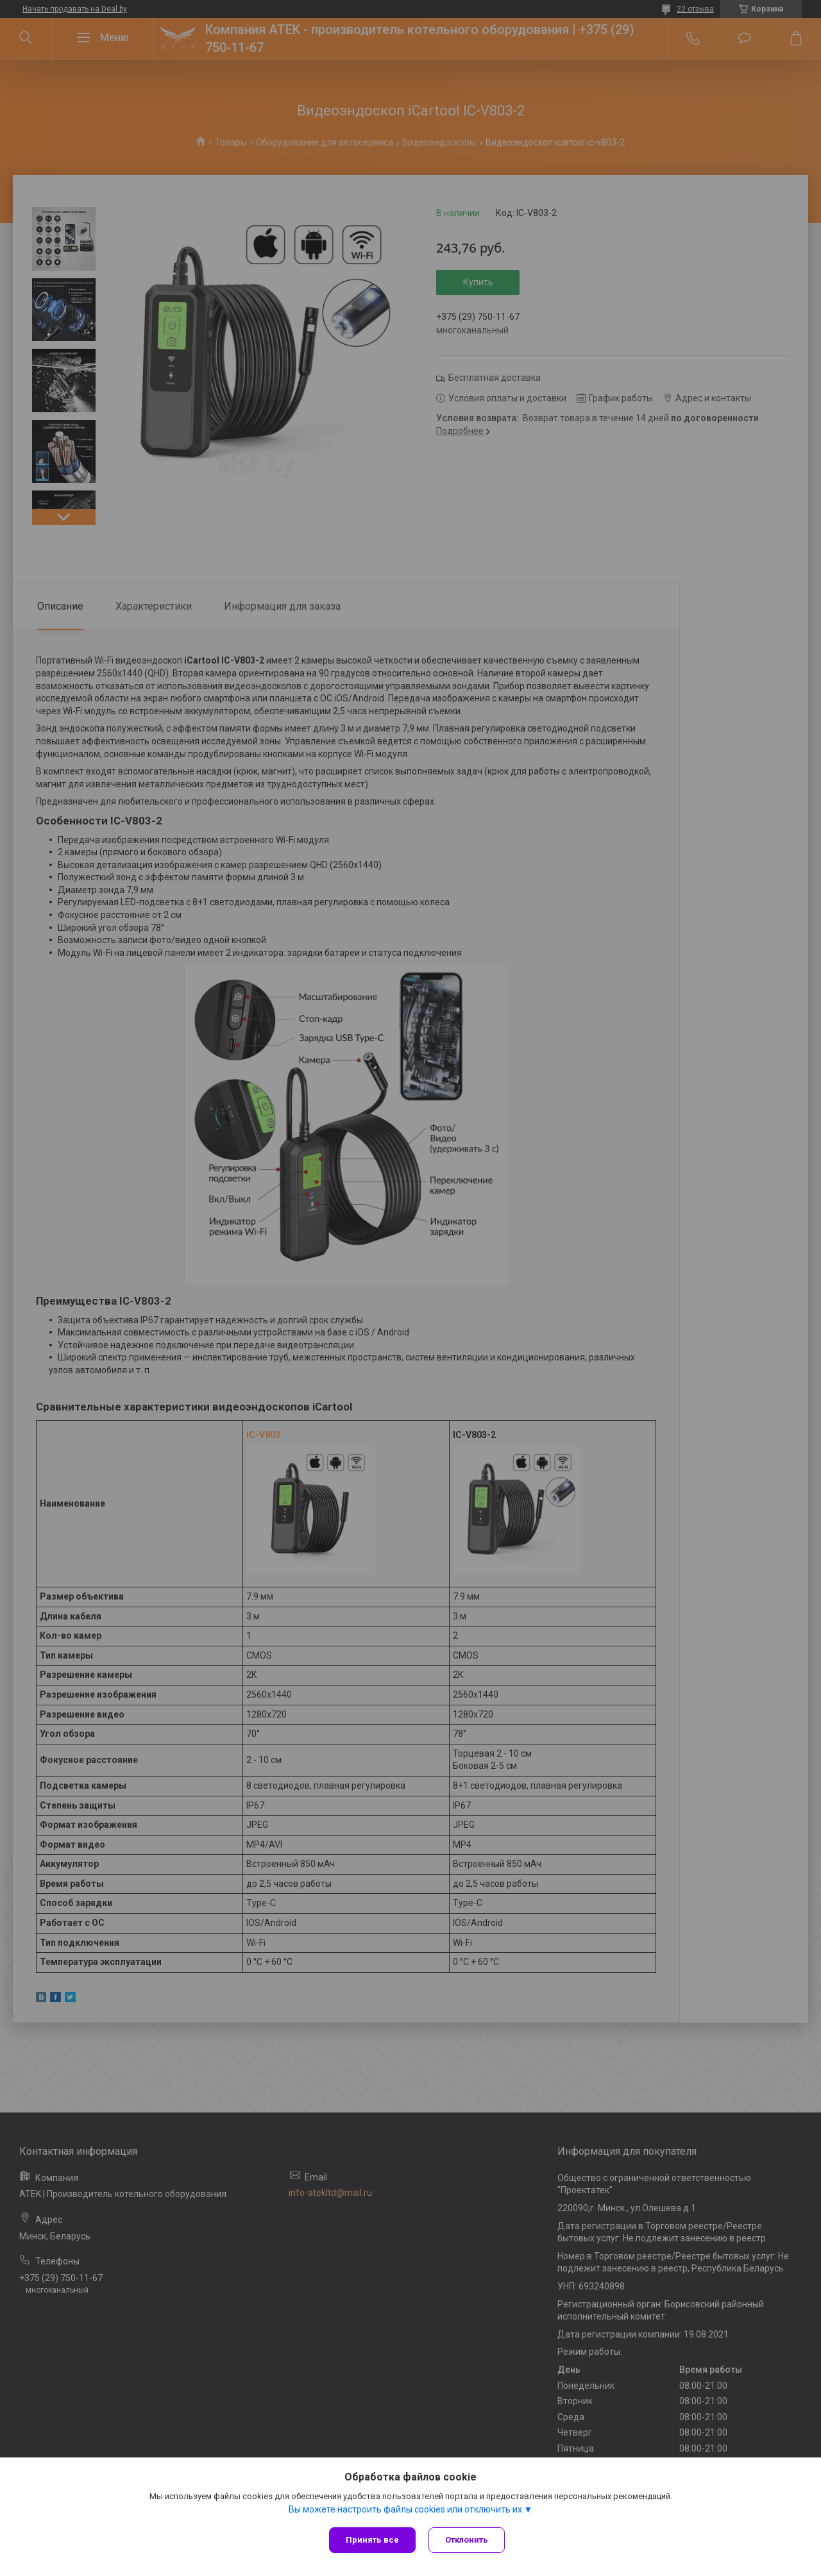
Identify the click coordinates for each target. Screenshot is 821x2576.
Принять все (372, 2540)
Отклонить (466, 2540)
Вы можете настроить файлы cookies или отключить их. (406, 2509)
